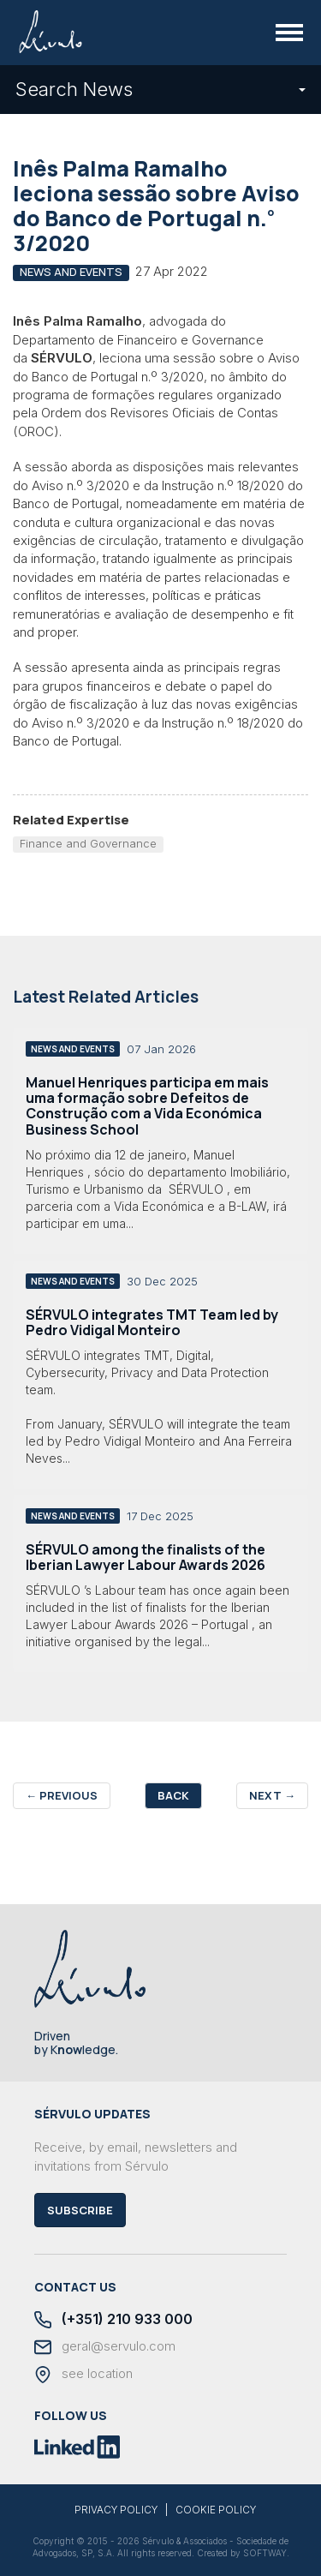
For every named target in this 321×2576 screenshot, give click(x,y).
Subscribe (80, 2210)
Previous (62, 1795)
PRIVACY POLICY (116, 2510)
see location (83, 2374)
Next (272, 1795)
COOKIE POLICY (215, 2510)
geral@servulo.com (104, 2347)
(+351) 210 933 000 (113, 2320)
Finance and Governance (88, 843)
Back (173, 1795)
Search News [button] (160, 89)
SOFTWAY (265, 2553)
